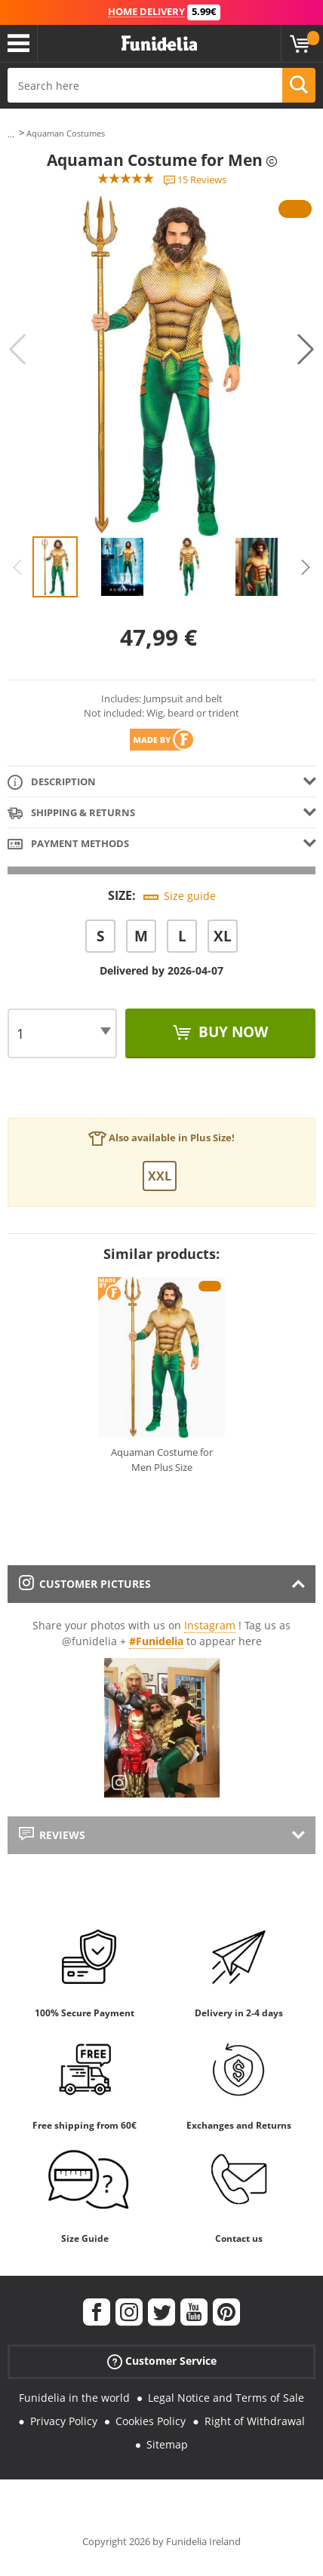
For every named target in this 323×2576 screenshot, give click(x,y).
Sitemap (167, 2444)
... (11, 134)
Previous (17, 349)
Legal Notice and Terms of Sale (226, 2397)
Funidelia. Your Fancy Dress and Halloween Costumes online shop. (159, 43)
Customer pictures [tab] (85, 1584)
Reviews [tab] (52, 1835)
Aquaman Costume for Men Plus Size (162, 1459)
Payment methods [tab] (68, 844)
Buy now (231, 1032)
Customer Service (162, 2361)
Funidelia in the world (74, 2397)
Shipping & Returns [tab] (71, 813)
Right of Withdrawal (255, 2421)
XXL (159, 1176)
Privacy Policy (63, 2421)
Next (306, 349)
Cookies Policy (150, 2421)
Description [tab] (52, 783)
